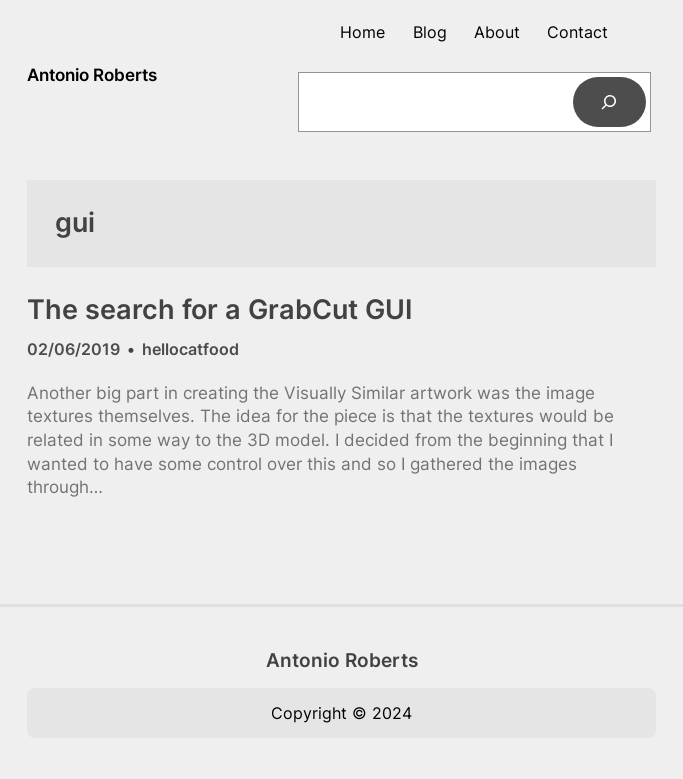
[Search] (609, 102)
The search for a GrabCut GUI (219, 310)
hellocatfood (190, 349)
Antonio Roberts (92, 75)
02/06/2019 (73, 349)
